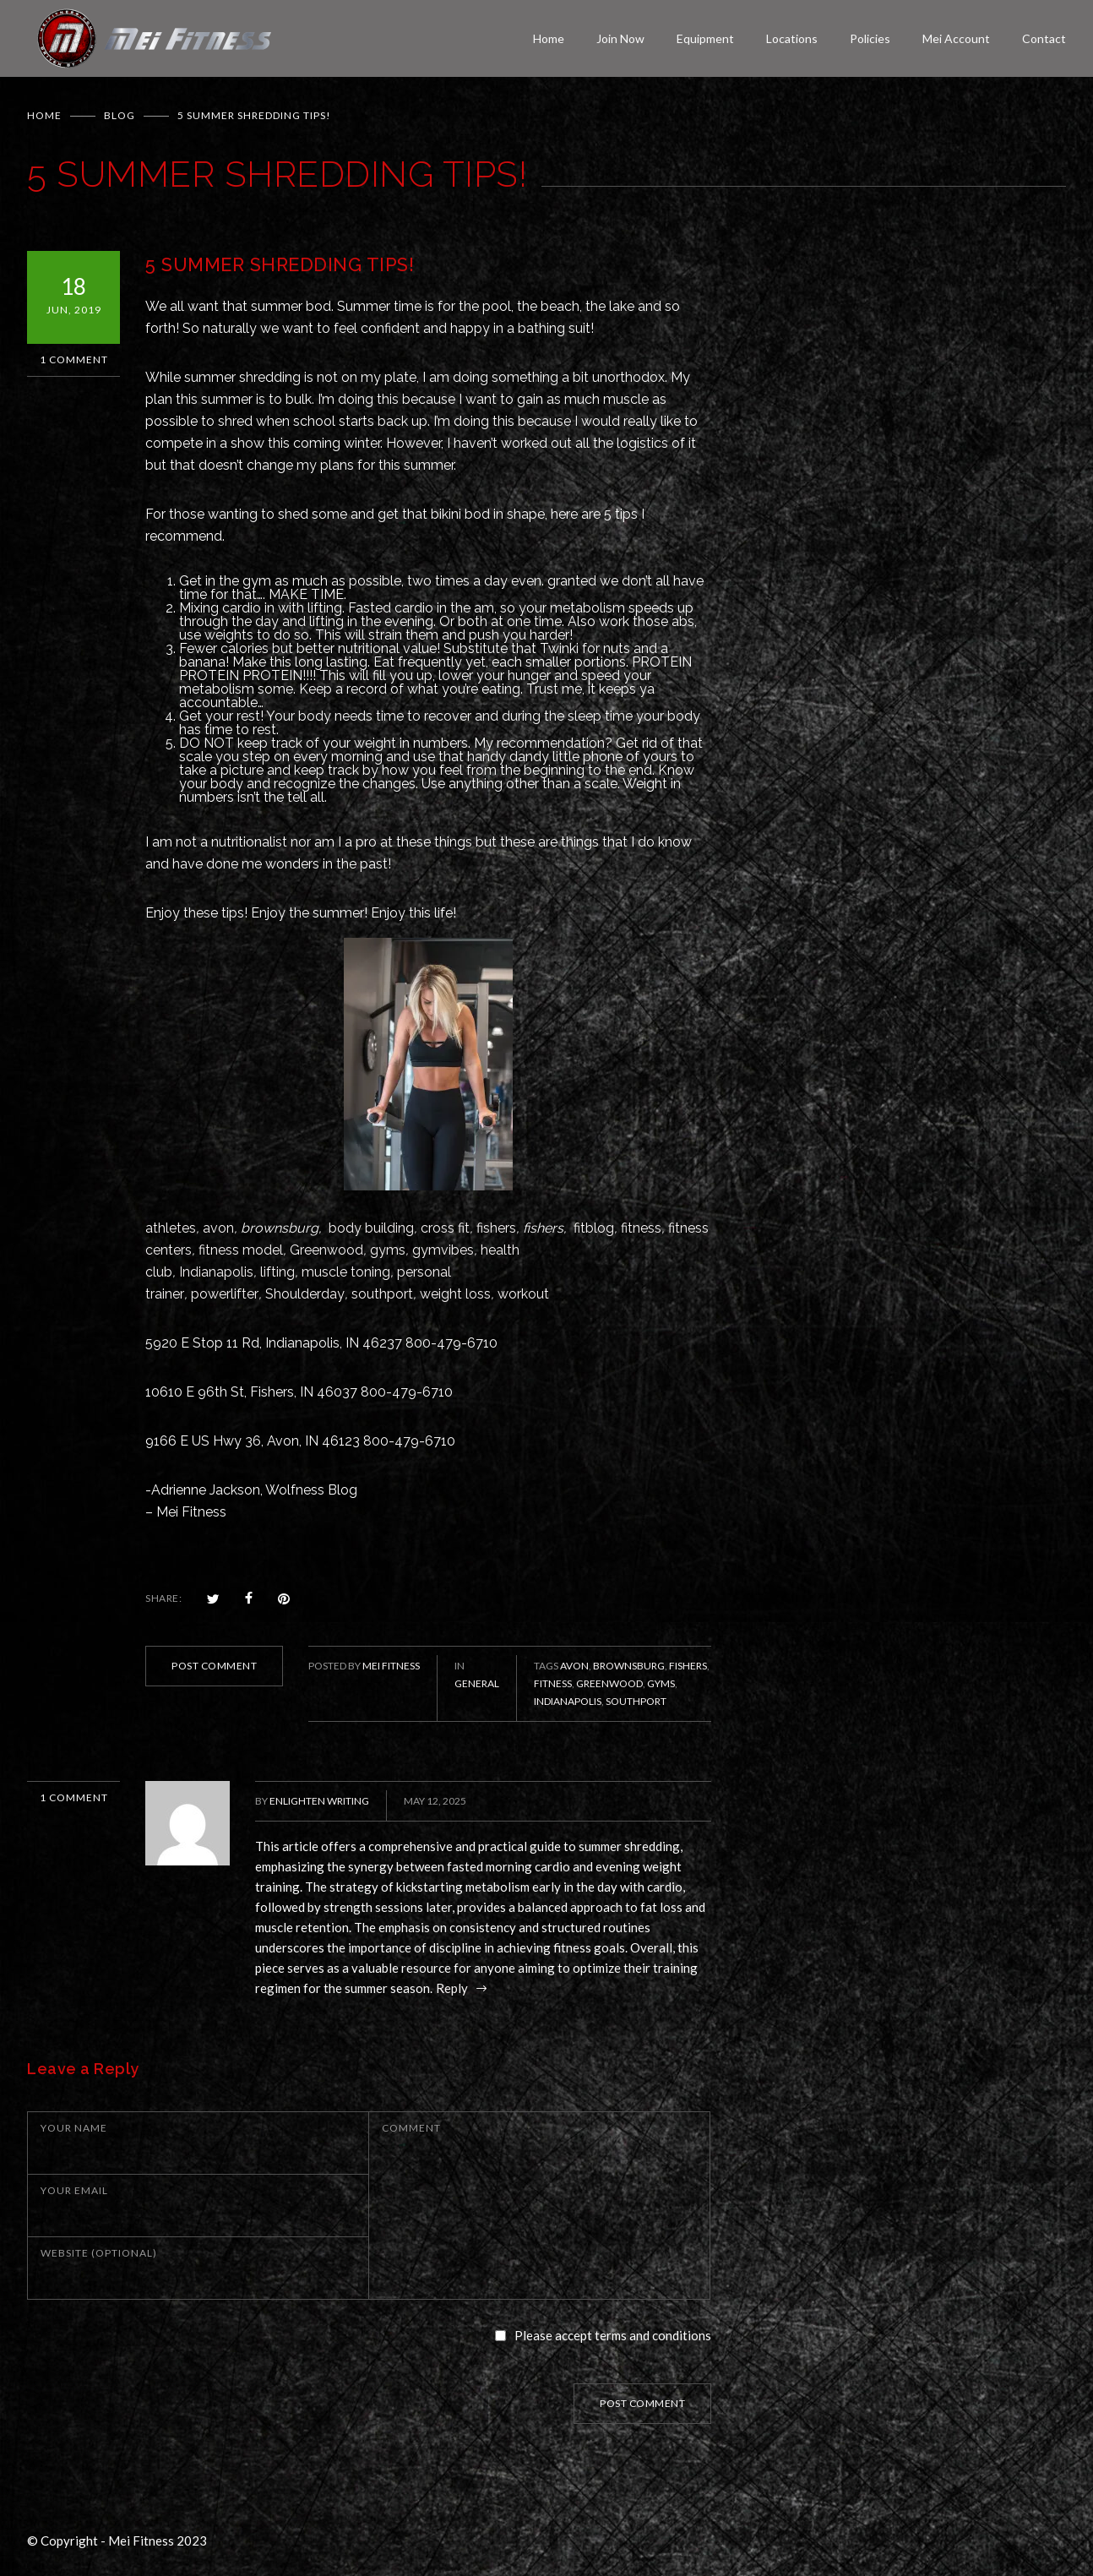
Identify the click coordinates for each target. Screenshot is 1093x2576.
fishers (496, 1228)
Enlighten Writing (319, 1800)
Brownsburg (629, 1665)
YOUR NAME (74, 2127)
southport (382, 1294)
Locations (792, 38)
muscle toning (346, 1272)
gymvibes (443, 1250)
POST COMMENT (214, 1665)
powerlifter (224, 1294)
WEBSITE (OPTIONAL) (99, 2253)
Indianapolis (216, 1272)
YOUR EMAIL (74, 2190)
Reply (453, 1988)
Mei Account (956, 38)
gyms (387, 1250)
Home (548, 38)
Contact (1044, 38)
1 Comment (74, 359)
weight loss (455, 1294)
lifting (277, 1272)
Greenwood (326, 1250)
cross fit (445, 1228)
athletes (170, 1228)
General (476, 1683)
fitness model (240, 1250)
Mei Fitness (391, 1665)
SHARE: (163, 1598)
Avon (574, 1665)
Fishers (688, 1665)
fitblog (594, 1228)
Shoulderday (305, 1294)
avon (218, 1228)
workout (523, 1294)
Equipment (705, 38)
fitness (641, 1228)
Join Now (620, 38)
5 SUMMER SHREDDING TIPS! (279, 264)
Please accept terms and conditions (612, 2335)
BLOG (119, 115)
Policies (870, 38)
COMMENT (411, 2127)
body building (371, 1228)
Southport (636, 1701)
